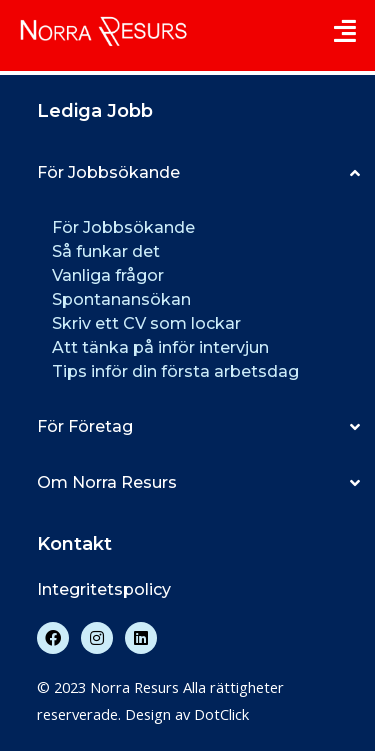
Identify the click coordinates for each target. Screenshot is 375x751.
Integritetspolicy (104, 589)
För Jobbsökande (108, 172)
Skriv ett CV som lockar (146, 323)
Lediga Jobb (95, 111)
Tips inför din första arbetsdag (175, 371)
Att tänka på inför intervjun (160, 347)
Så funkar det (106, 251)
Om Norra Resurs (107, 482)
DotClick (221, 714)
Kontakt (74, 544)
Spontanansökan (121, 299)
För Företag (85, 426)
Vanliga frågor (108, 275)
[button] (198, 173)
